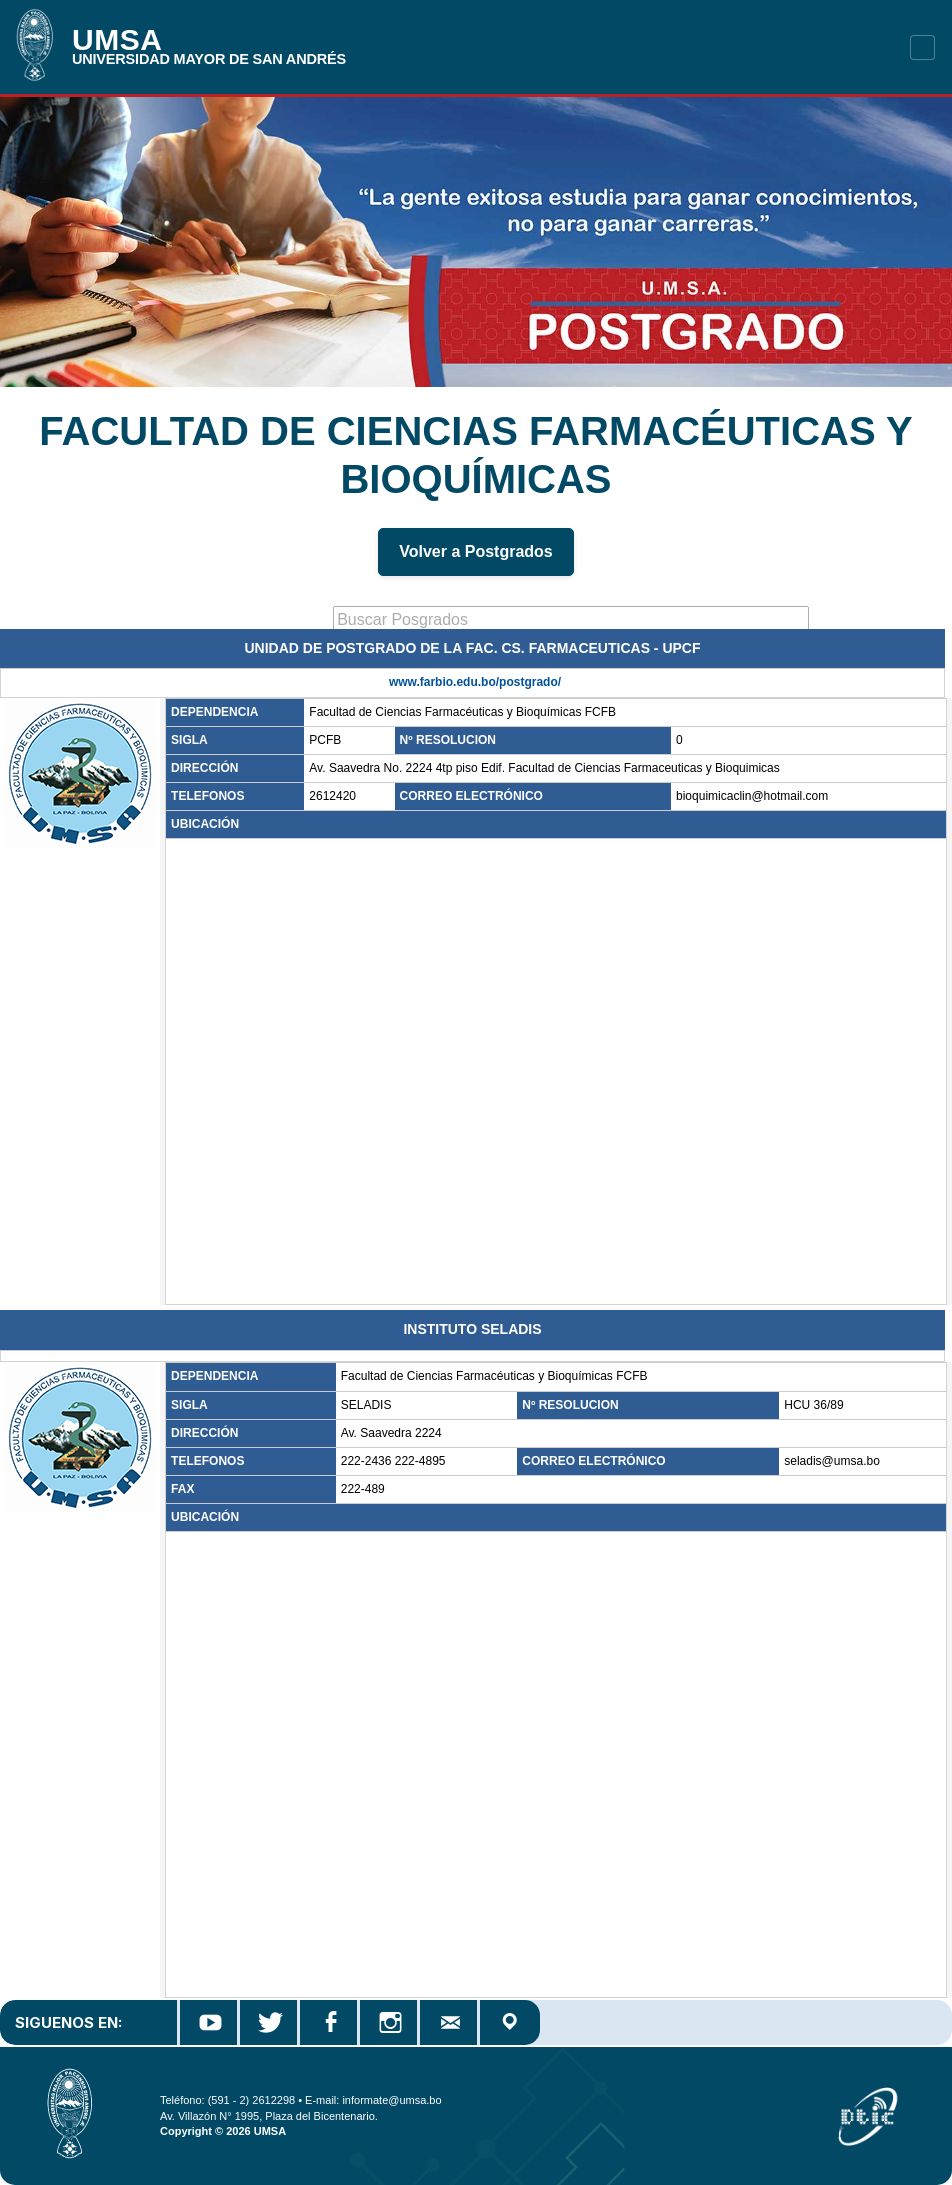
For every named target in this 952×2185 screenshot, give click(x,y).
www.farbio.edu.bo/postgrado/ (475, 682)
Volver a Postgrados (476, 551)
